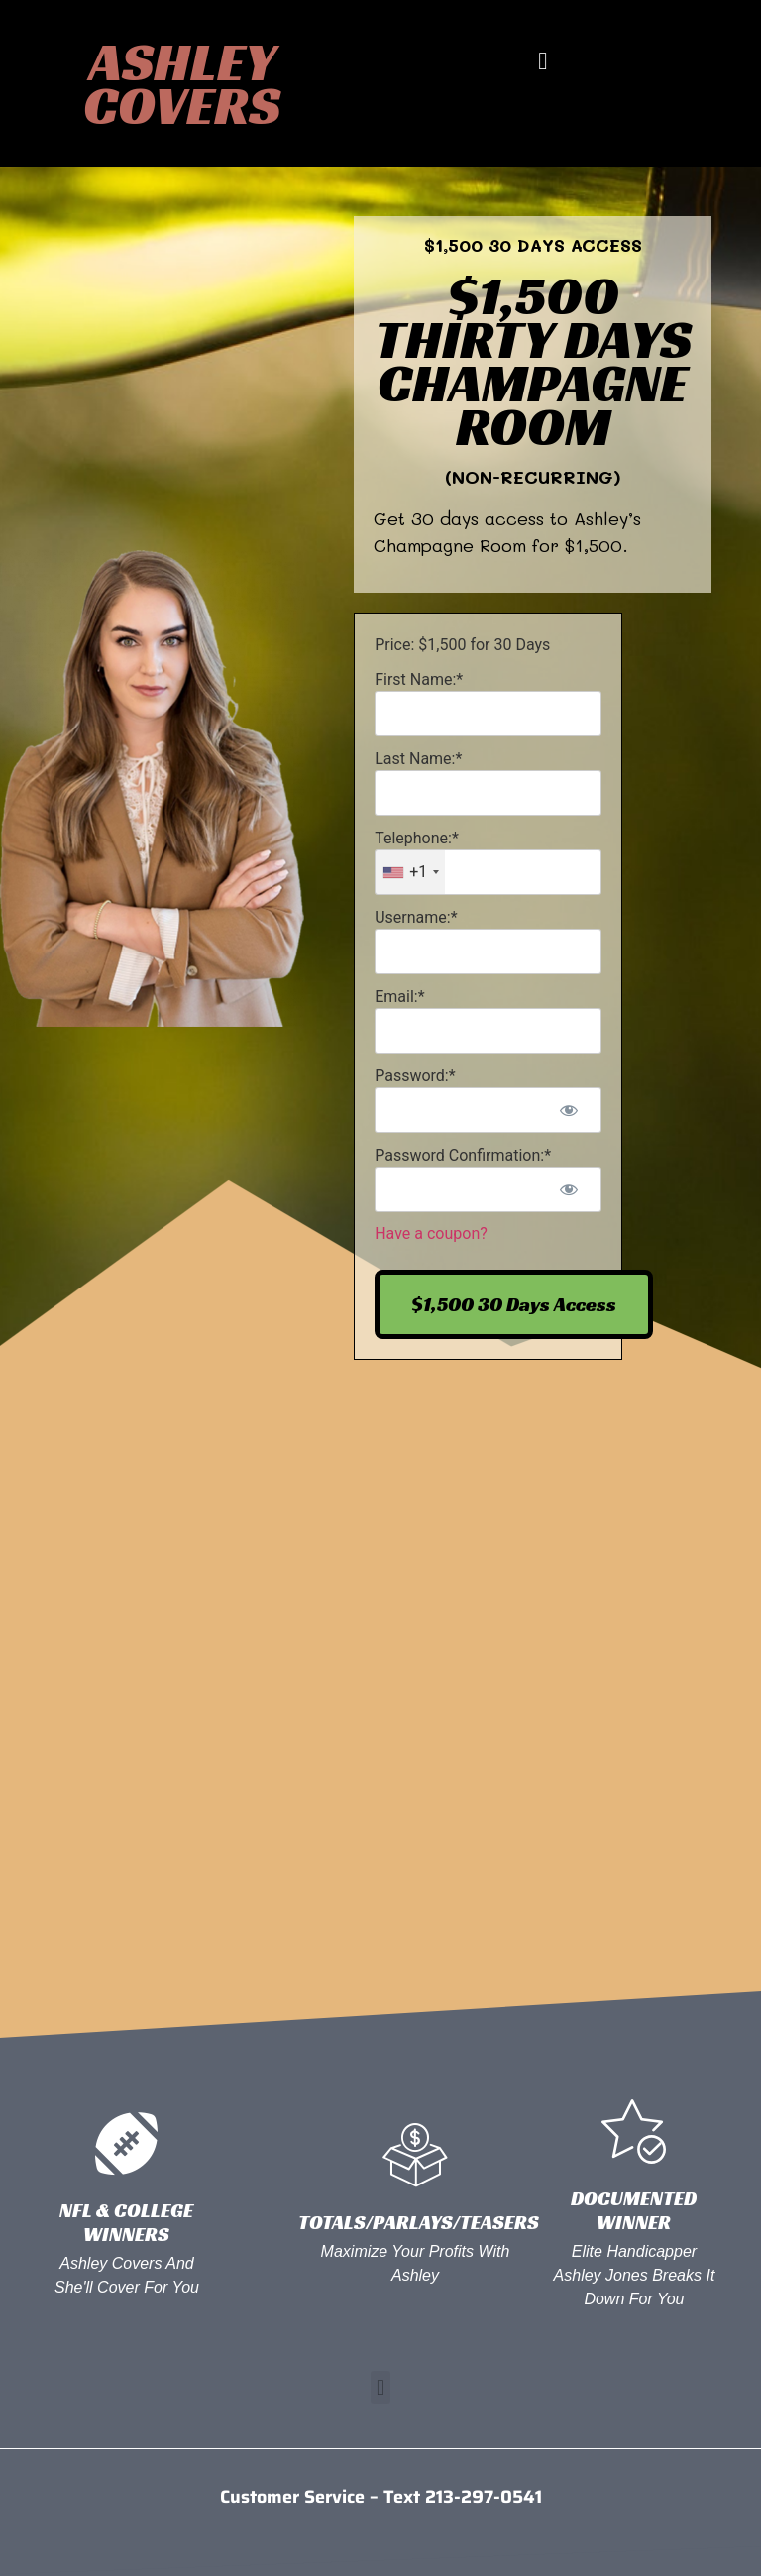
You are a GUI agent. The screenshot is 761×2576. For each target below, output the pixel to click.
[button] (543, 61)
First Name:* (419, 679)
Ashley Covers (181, 83)
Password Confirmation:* (463, 1155)
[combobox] (410, 872)
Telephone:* (417, 838)
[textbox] (488, 872)
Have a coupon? (431, 1233)
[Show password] (569, 1110)
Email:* (399, 996)
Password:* (415, 1075)
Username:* (416, 917)
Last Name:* (418, 758)
